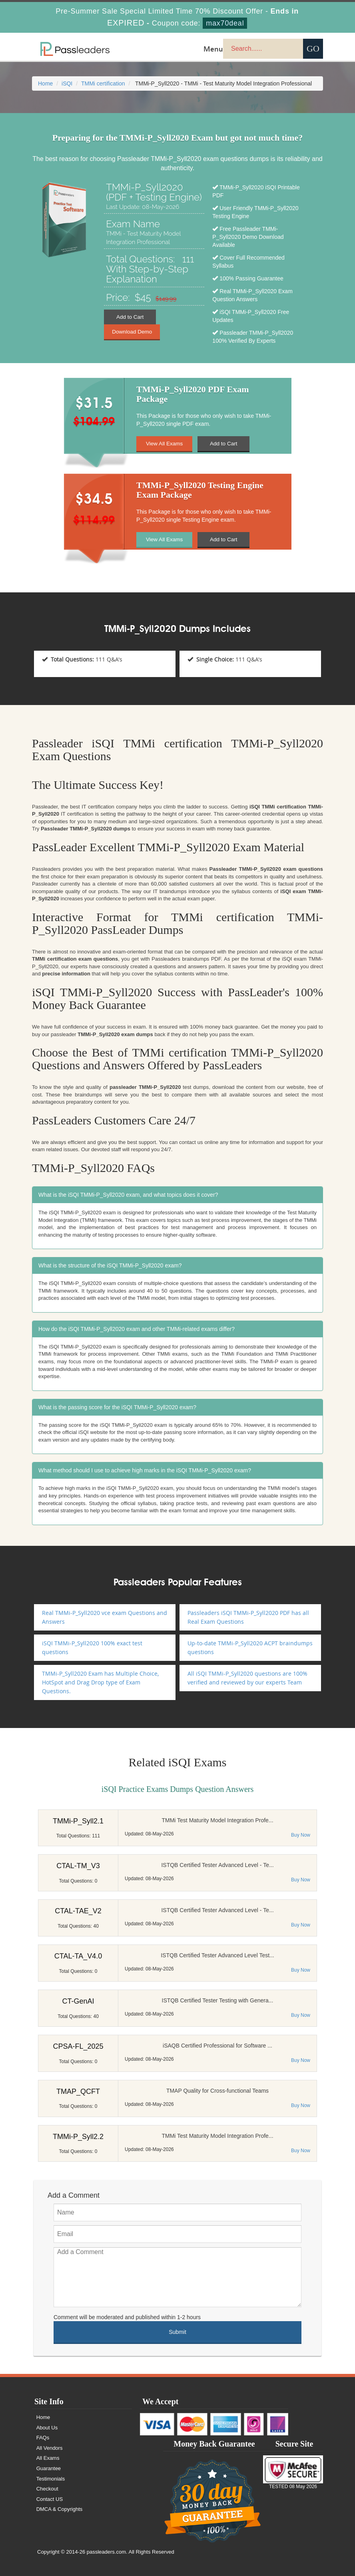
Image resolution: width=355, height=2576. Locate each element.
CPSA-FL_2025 (78, 2046)
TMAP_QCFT (78, 2091)
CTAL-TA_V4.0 (78, 1956)
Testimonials (51, 2479)
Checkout (48, 2489)
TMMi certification (103, 83)
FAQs (43, 2438)
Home (45, 83)
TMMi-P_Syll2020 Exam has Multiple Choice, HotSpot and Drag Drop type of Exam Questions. (100, 1682)
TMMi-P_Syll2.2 (78, 2137)
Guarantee (49, 2468)
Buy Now (300, 1835)
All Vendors (50, 2448)
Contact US (50, 2499)
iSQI (67, 83)
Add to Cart (130, 317)
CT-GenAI (78, 2001)
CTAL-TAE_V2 (78, 1911)
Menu (213, 49)
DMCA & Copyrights (60, 2509)
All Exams (48, 2458)
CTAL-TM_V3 (78, 1866)
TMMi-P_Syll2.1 (78, 1821)
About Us (47, 2428)
